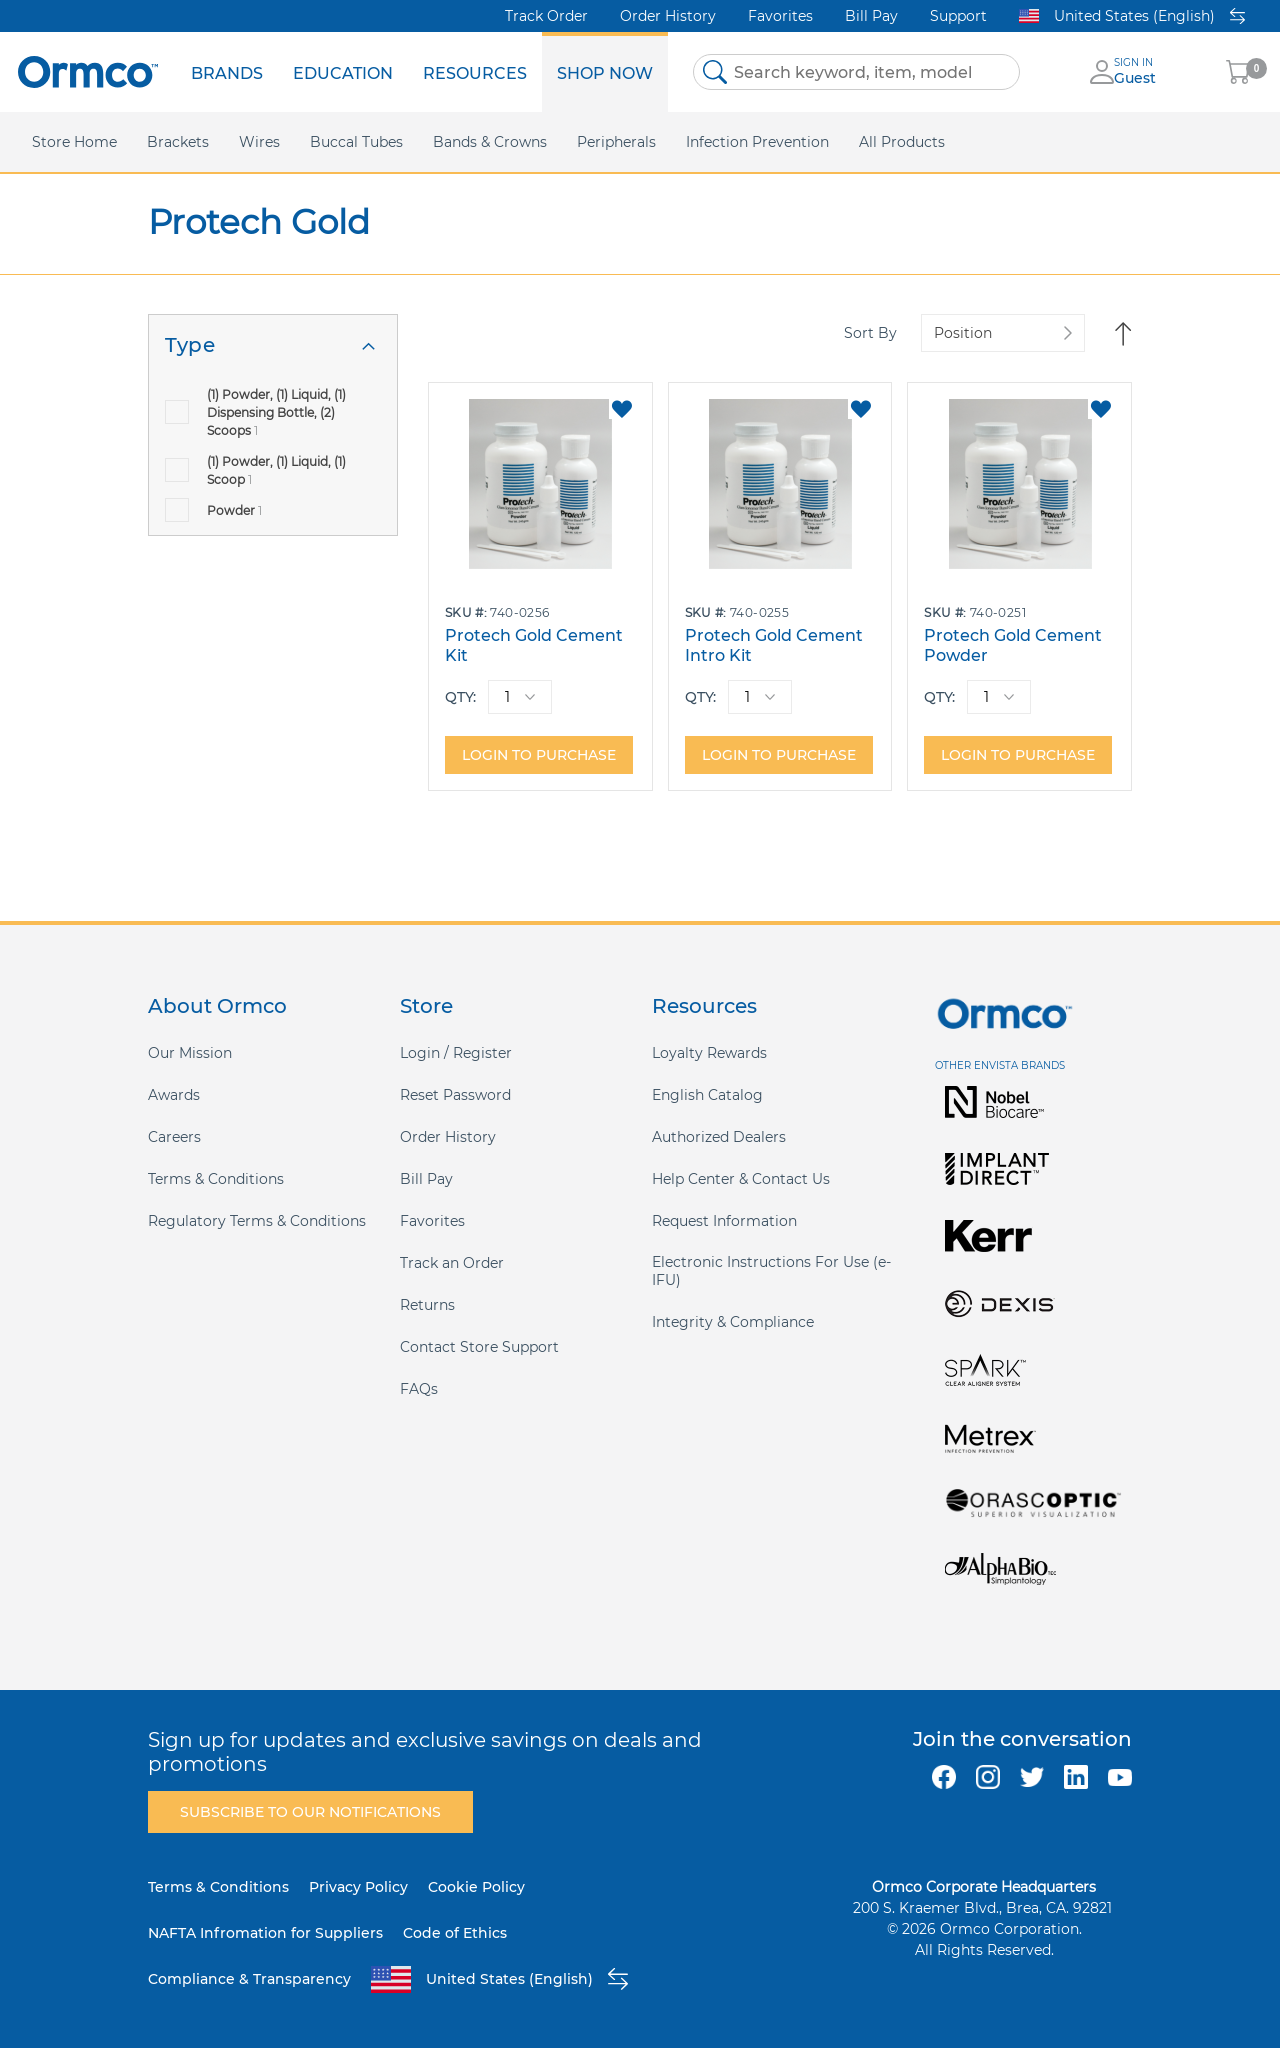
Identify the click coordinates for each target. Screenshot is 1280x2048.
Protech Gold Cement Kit (534, 645)
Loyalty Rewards (709, 1053)
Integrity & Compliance (733, 1322)
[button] (621, 409)
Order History (668, 16)
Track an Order (452, 1263)
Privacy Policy (358, 1887)
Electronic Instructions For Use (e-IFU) (771, 1271)
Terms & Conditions (216, 1179)
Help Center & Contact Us (741, 1179)
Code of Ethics (455, 1933)
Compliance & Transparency (249, 1979)
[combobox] (856, 72)
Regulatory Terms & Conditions (257, 1221)
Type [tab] (190, 345)
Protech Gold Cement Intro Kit (774, 645)
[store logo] (88, 71)
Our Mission (190, 1053)
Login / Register (456, 1053)
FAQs (419, 1389)
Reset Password (455, 1095)
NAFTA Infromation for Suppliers (265, 1933)
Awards (174, 1095)
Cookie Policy (476, 1887)
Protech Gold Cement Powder (1013, 645)
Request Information (724, 1221)
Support (958, 16)
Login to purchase (539, 755)
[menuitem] (227, 72)
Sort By (870, 333)
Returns (427, 1305)
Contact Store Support (479, 1347)
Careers (174, 1137)
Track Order (546, 16)
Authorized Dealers (719, 1137)
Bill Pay (871, 16)
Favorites (780, 16)
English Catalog (707, 1095)
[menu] (422, 72)
